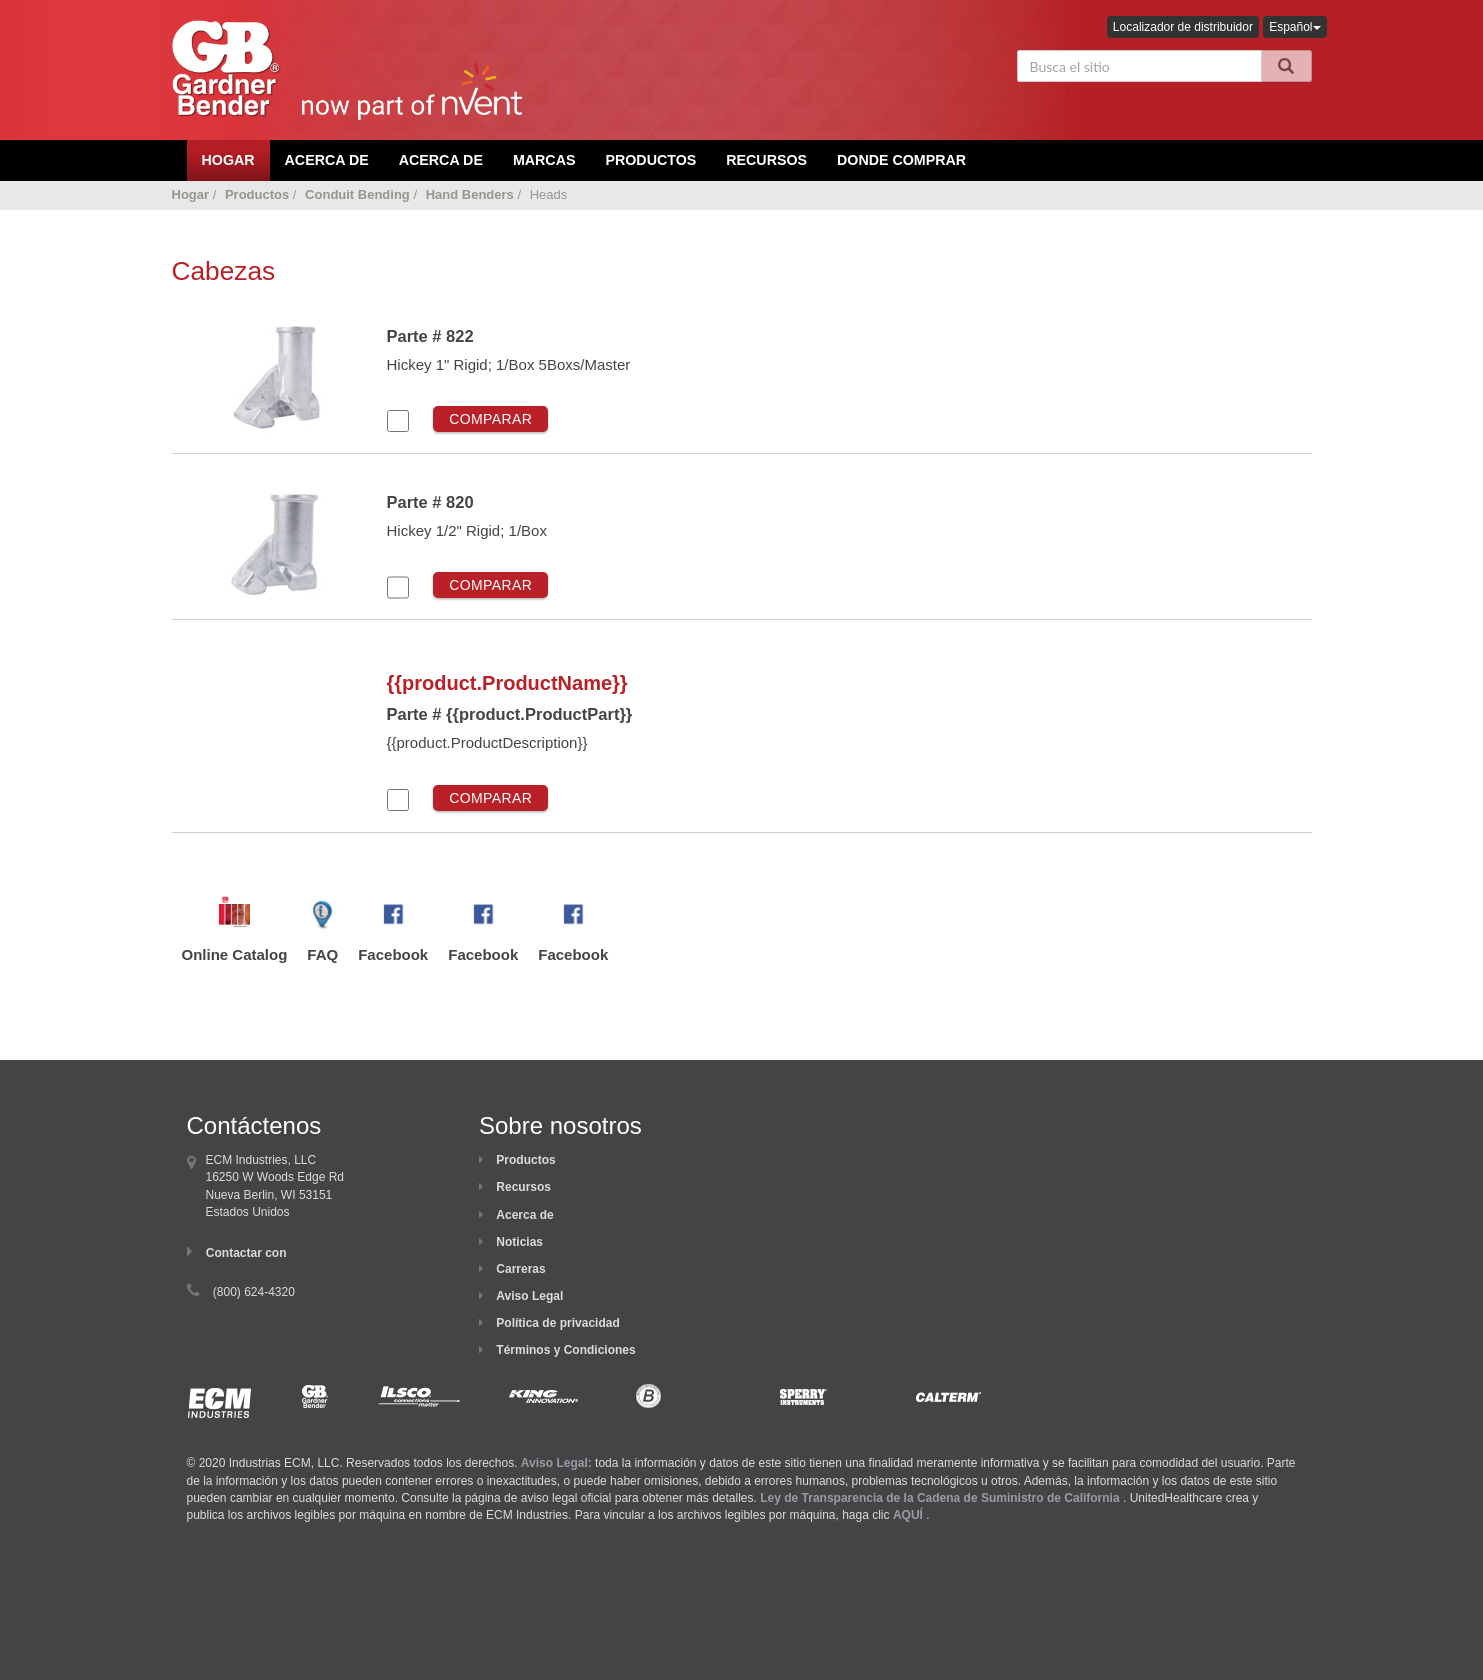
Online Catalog (235, 954)
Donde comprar (901, 160)
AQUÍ (908, 1515)
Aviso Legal (529, 1296)
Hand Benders (470, 194)
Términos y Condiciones (565, 1350)
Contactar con (246, 1253)
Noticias (519, 1242)
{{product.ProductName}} (507, 683)
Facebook (393, 954)
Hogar (191, 194)
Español (1294, 27)
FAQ (322, 954)
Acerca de (524, 1215)
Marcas (544, 160)
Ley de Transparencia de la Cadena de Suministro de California (939, 1498)
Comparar (490, 419)
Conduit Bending (357, 194)
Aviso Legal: (556, 1463)
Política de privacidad (557, 1323)
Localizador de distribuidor (1183, 27)
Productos (650, 160)
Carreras (520, 1269)
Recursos (766, 160)
